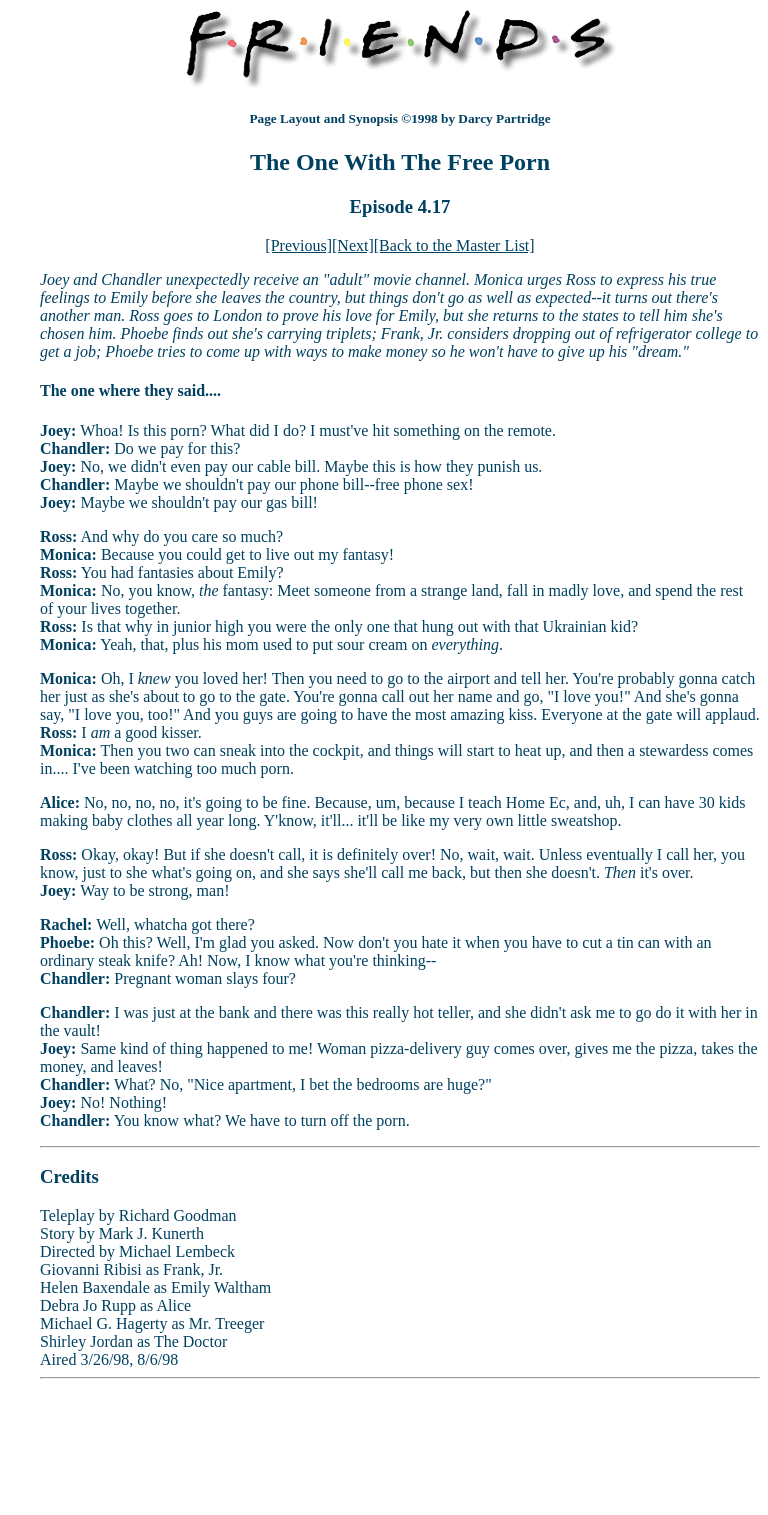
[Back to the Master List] (454, 245)
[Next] (353, 245)
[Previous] (298, 245)
